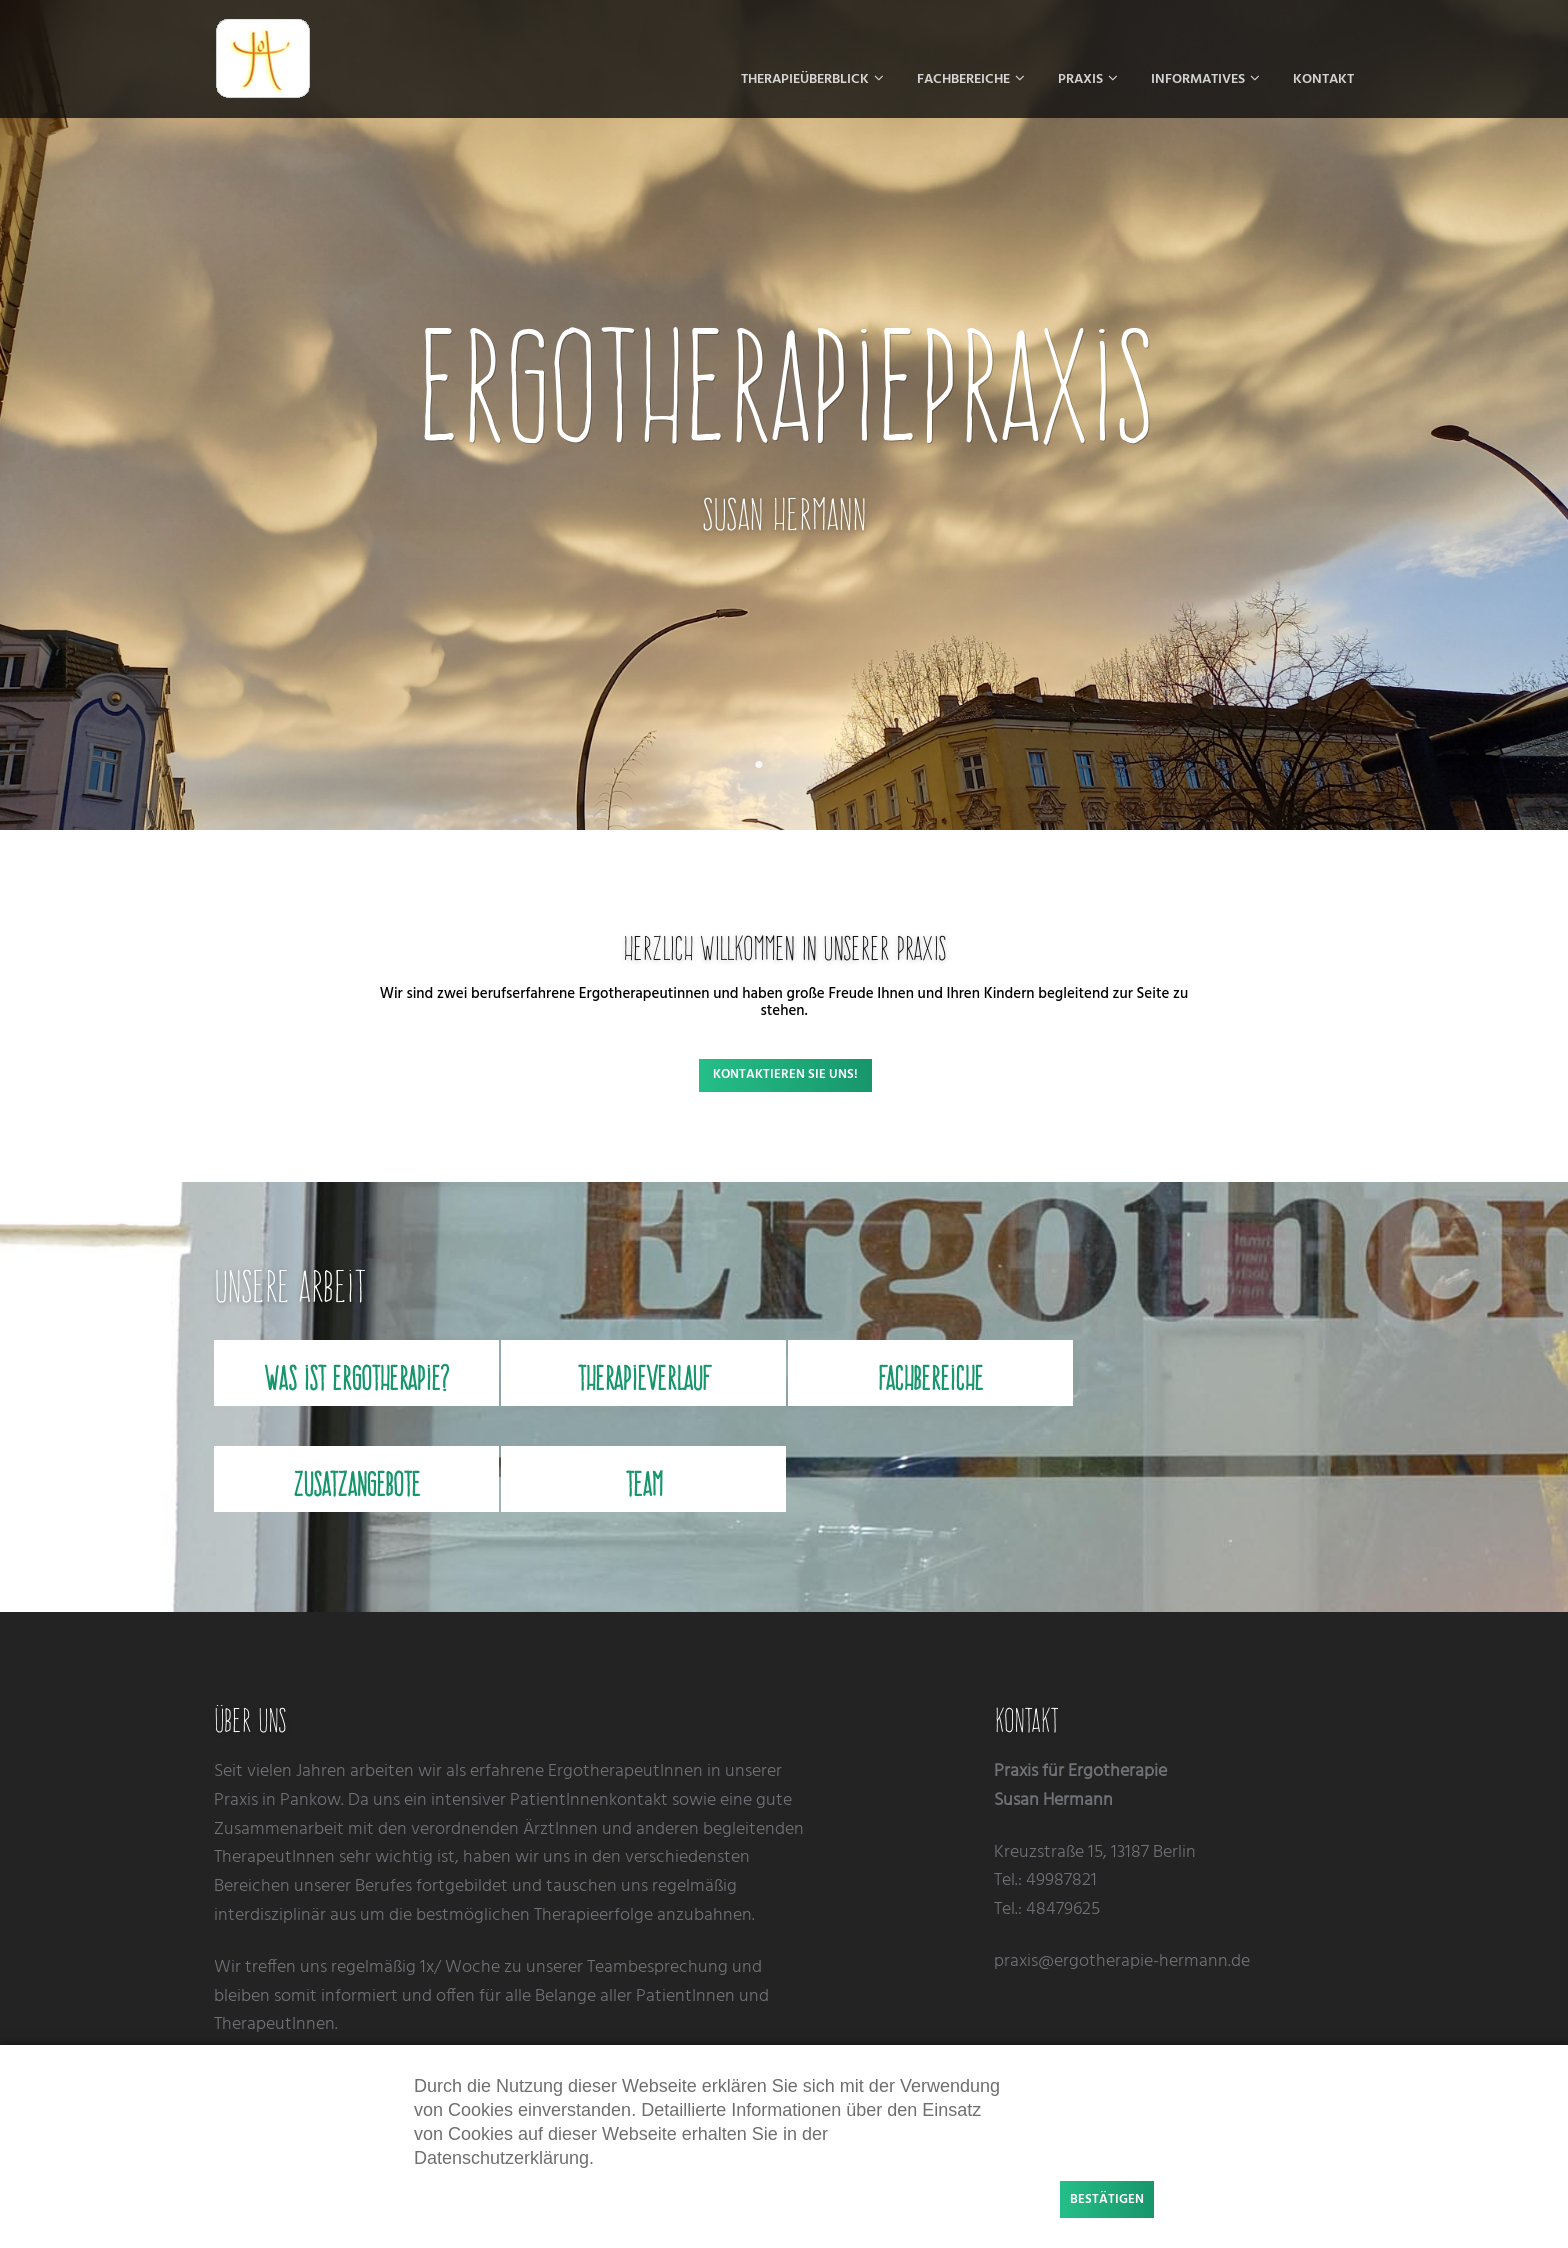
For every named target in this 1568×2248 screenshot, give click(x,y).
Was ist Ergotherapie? (356, 1378)
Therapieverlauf (643, 1378)
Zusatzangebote (356, 1484)
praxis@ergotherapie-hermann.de (1122, 1961)
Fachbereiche (930, 1378)
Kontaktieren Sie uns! (785, 1074)
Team (643, 1484)
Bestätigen (1107, 2199)
